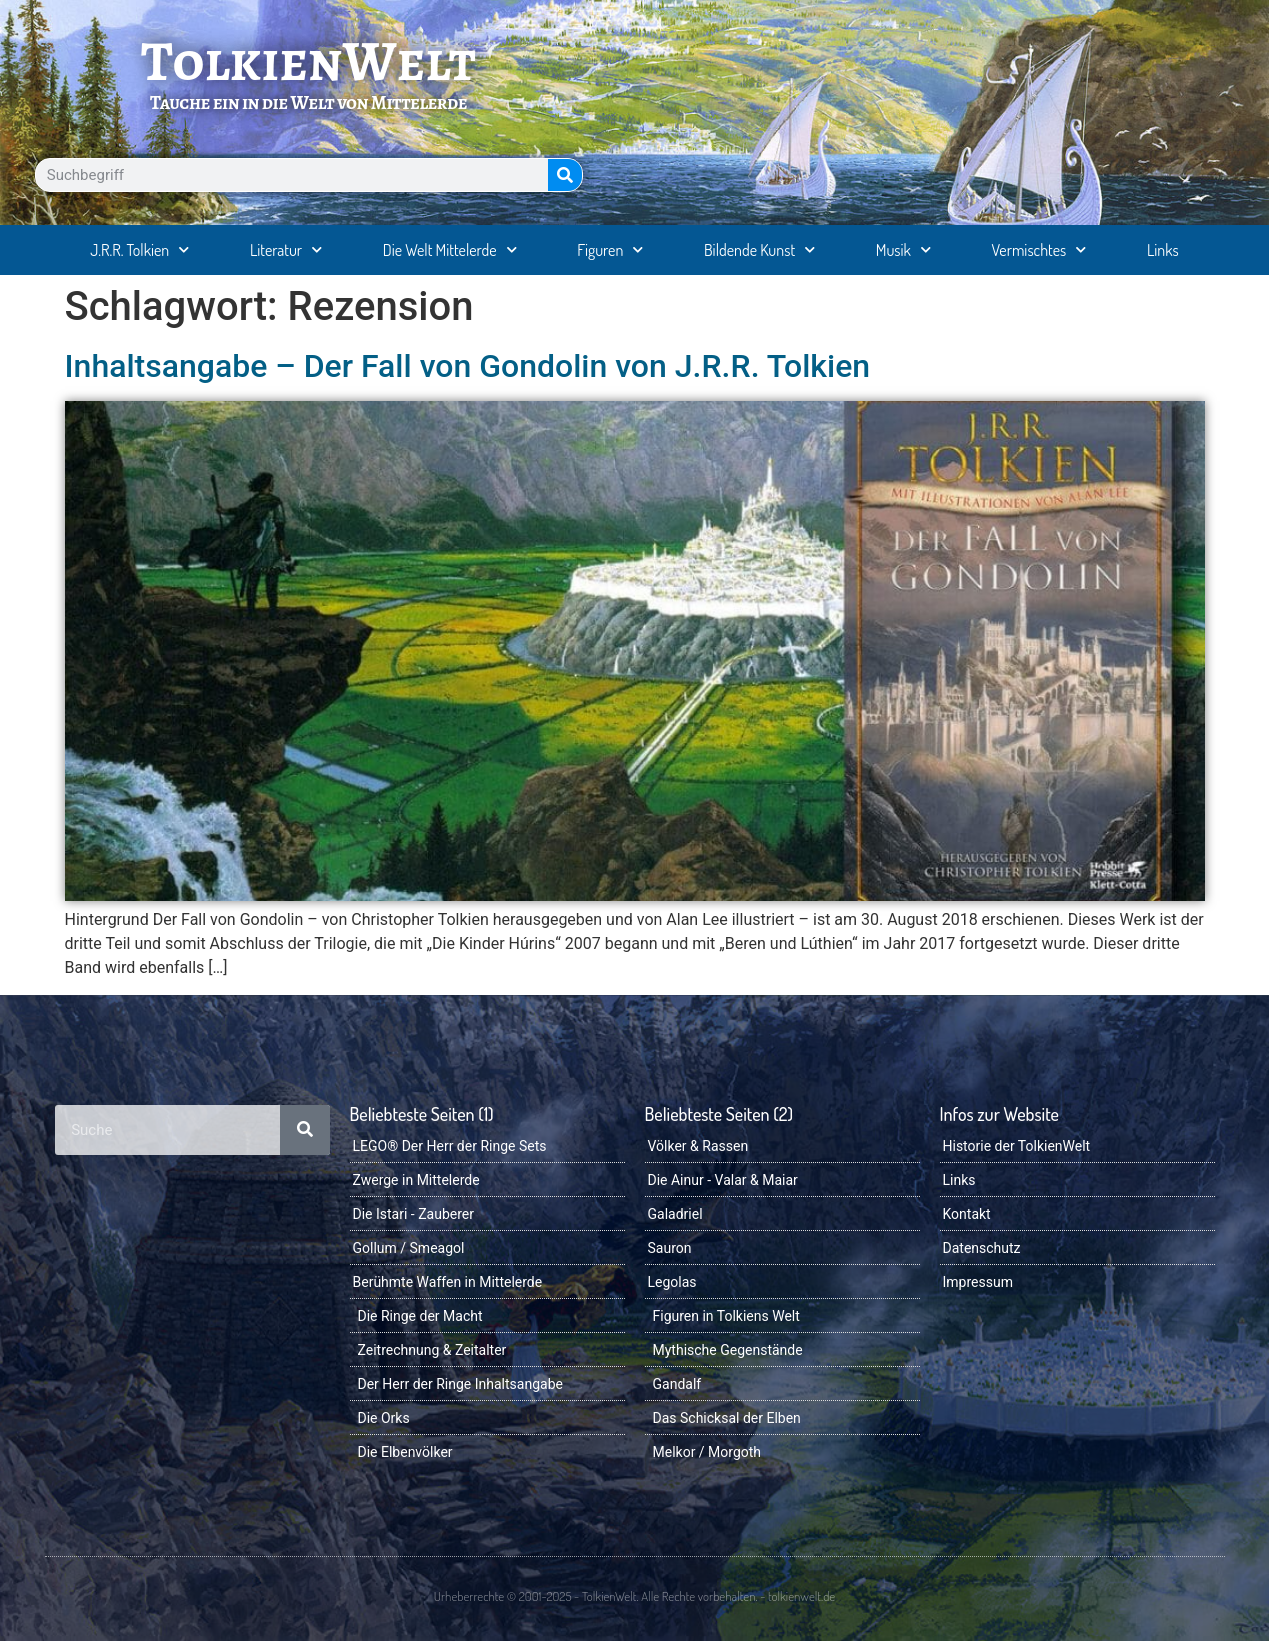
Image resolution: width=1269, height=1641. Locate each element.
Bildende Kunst (759, 249)
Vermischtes (1039, 249)
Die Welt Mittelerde (450, 249)
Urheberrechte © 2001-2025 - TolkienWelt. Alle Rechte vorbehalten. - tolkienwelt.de (634, 1596)
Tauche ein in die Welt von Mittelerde (308, 102)
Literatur (286, 249)
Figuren (610, 249)
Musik (903, 249)
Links (1163, 250)
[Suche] (565, 175)
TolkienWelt (308, 61)
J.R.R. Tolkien (139, 249)
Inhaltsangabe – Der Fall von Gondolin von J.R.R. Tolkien (468, 366)
